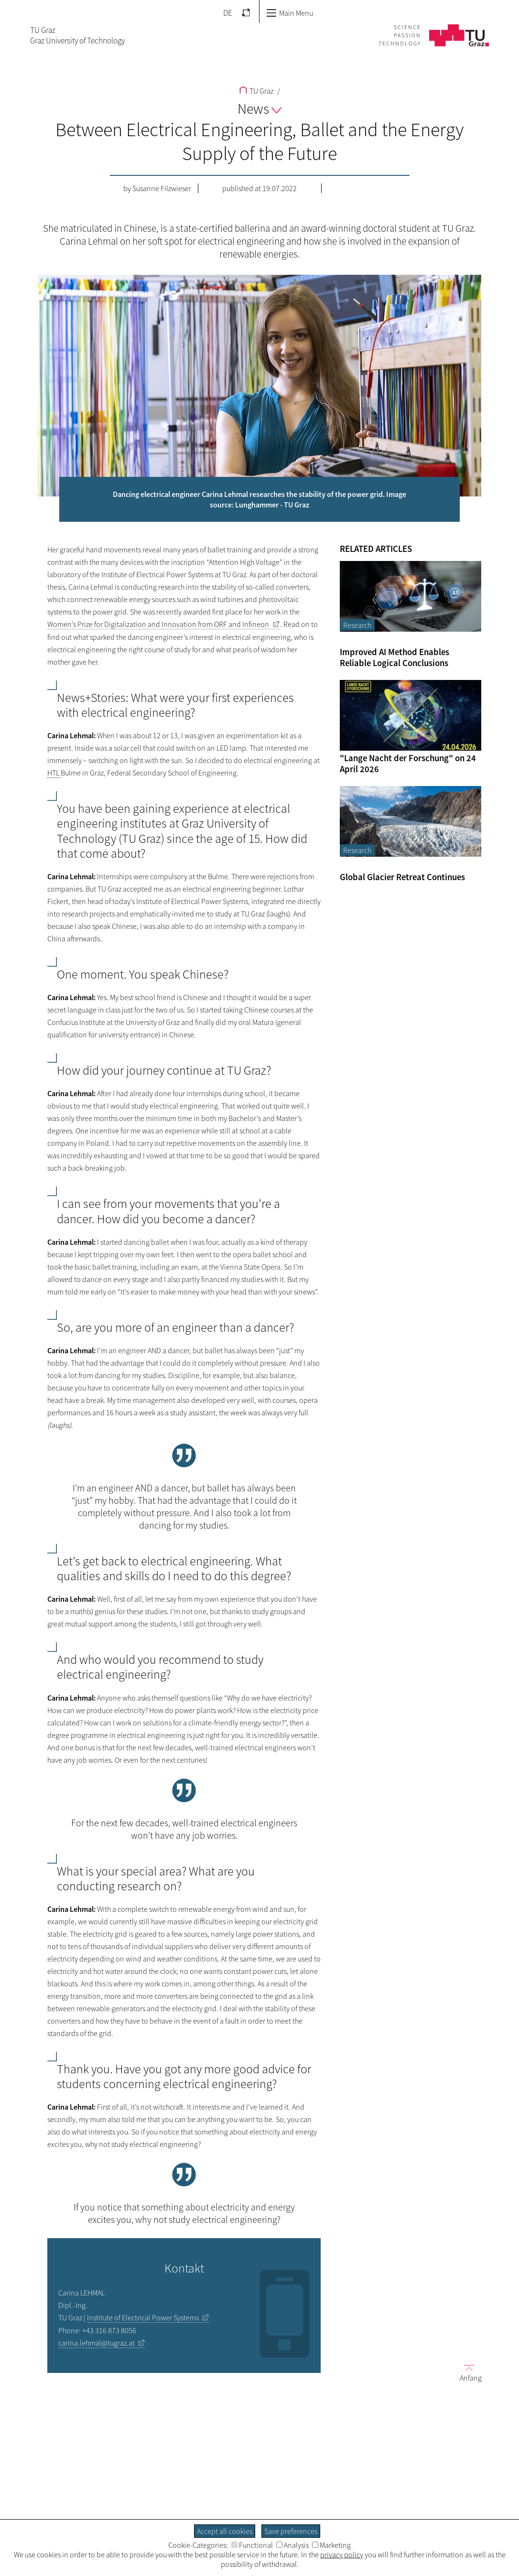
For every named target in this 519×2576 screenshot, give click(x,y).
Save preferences (290, 2531)
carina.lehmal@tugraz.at (96, 2343)
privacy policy (341, 2554)
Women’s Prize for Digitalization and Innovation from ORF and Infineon (158, 624)
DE (227, 13)
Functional (252, 2545)
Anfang (467, 2372)
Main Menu (289, 13)
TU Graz (256, 91)
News (259, 108)
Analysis (292, 2545)
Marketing (331, 2545)
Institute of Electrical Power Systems (143, 2317)
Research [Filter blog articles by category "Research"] (357, 625)
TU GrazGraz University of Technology (77, 35)
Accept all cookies (224, 2531)
